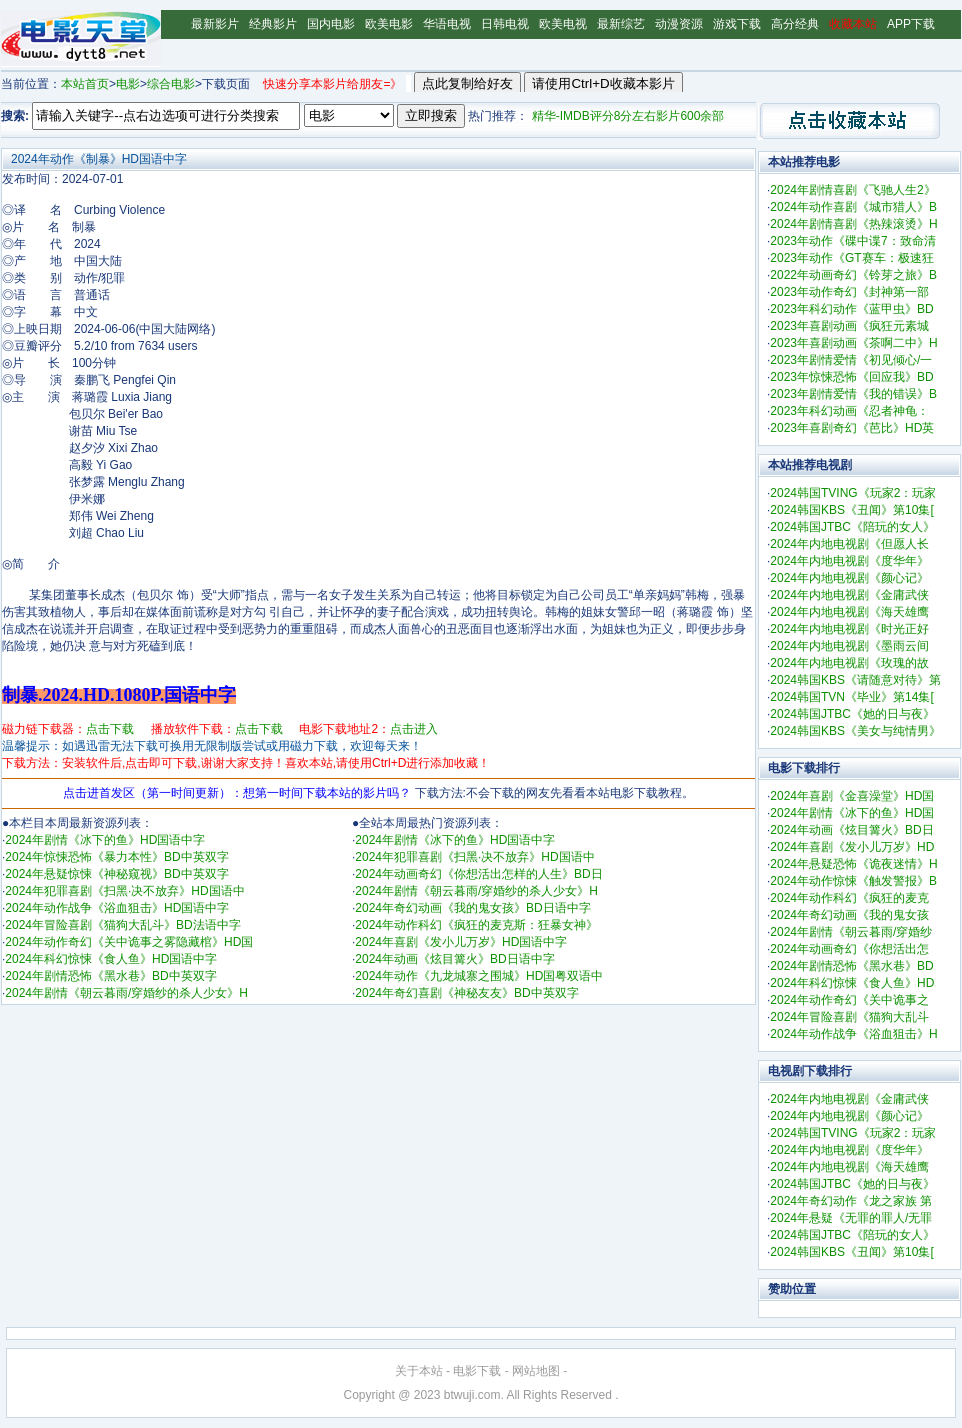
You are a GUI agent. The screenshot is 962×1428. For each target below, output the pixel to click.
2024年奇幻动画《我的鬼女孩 (849, 915)
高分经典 (795, 24)
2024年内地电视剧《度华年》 (849, 561)
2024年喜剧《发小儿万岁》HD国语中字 (461, 942)
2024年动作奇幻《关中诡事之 (849, 1000)
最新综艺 (621, 24)
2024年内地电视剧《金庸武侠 (849, 595)
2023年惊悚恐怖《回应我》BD (851, 377)
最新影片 (215, 24)
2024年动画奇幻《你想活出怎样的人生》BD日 (478, 874)
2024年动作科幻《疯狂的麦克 (849, 898)
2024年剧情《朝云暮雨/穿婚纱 (851, 932)
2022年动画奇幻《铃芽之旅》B (853, 275)
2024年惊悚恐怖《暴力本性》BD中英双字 (116, 857)
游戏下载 (737, 24)
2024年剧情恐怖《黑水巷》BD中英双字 (110, 976)
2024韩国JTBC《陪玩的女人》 (852, 527)
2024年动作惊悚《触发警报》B (853, 881)
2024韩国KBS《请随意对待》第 (855, 680)
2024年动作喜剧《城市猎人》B (853, 207)
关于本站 (419, 1371)
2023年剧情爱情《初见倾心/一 (851, 360)
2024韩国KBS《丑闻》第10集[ (851, 510)
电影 (128, 84)
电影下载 (477, 1371)
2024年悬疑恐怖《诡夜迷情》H (853, 864)
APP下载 (911, 24)
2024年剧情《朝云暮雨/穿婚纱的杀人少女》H (126, 993)
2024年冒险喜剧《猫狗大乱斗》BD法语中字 (122, 925)
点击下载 (110, 729)
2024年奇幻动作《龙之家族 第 (851, 1201)
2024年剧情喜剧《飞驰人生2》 (852, 190)
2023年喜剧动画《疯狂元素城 (849, 326)
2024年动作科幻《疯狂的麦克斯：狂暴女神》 (476, 925)
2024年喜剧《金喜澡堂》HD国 (852, 796)
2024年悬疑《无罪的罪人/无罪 (851, 1218)
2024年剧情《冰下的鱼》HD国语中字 (105, 840)
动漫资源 (679, 24)
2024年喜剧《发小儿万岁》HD (852, 847)
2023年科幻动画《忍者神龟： (849, 411)
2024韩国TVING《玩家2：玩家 (853, 493)
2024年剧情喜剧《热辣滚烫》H (853, 224)
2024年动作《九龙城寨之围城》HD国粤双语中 (479, 976)
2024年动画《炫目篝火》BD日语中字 (454, 959)
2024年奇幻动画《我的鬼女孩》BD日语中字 (472, 908)
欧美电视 (563, 24)
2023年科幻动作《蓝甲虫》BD (851, 309)
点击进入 (414, 729)
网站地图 (536, 1371)
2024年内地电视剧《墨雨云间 (849, 646)
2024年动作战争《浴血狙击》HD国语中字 (117, 908)
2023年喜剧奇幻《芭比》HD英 (852, 428)
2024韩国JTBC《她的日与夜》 (852, 714)
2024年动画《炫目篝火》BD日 (851, 830)
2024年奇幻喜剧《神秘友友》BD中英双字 (466, 993)
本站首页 (85, 84)
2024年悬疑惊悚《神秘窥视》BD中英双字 (116, 874)
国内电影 (331, 24)
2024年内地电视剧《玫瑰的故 (849, 663)
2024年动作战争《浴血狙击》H (853, 1034)
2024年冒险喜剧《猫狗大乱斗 (849, 1017)
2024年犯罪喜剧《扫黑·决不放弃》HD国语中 (124, 891)
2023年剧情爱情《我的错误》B (853, 394)
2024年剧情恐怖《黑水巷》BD (851, 966)
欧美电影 (389, 24)
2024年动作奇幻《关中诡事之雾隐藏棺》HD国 (129, 942)
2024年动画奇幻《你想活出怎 (849, 949)
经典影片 (273, 24)
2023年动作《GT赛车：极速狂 (851, 258)
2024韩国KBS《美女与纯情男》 (855, 731)
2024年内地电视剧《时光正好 (849, 629)
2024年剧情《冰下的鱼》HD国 (852, 813)
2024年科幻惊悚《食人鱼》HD (852, 983)
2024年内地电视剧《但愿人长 (849, 544)
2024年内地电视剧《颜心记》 (849, 578)
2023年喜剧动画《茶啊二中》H (853, 343)
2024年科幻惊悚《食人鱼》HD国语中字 (111, 959)
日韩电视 (505, 24)
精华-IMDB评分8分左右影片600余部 (628, 116)
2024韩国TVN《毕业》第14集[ (851, 697)
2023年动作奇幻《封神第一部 (849, 292)
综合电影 (171, 84)
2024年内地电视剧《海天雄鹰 (849, 612)
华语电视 (447, 24)
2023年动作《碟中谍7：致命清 (852, 241)
